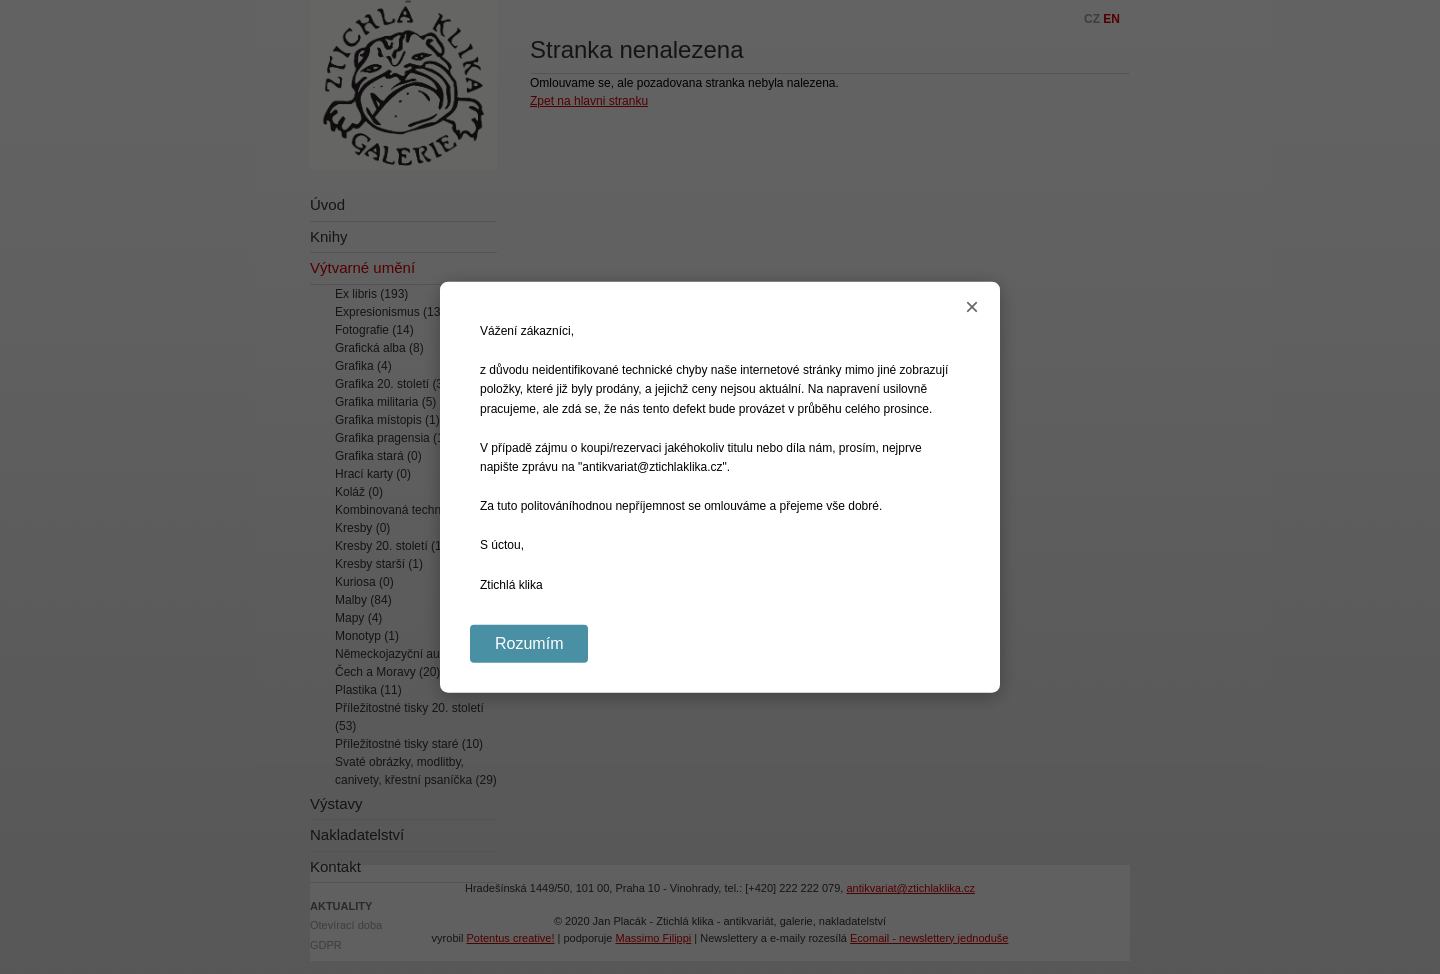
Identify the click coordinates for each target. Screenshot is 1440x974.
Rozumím (529, 642)
